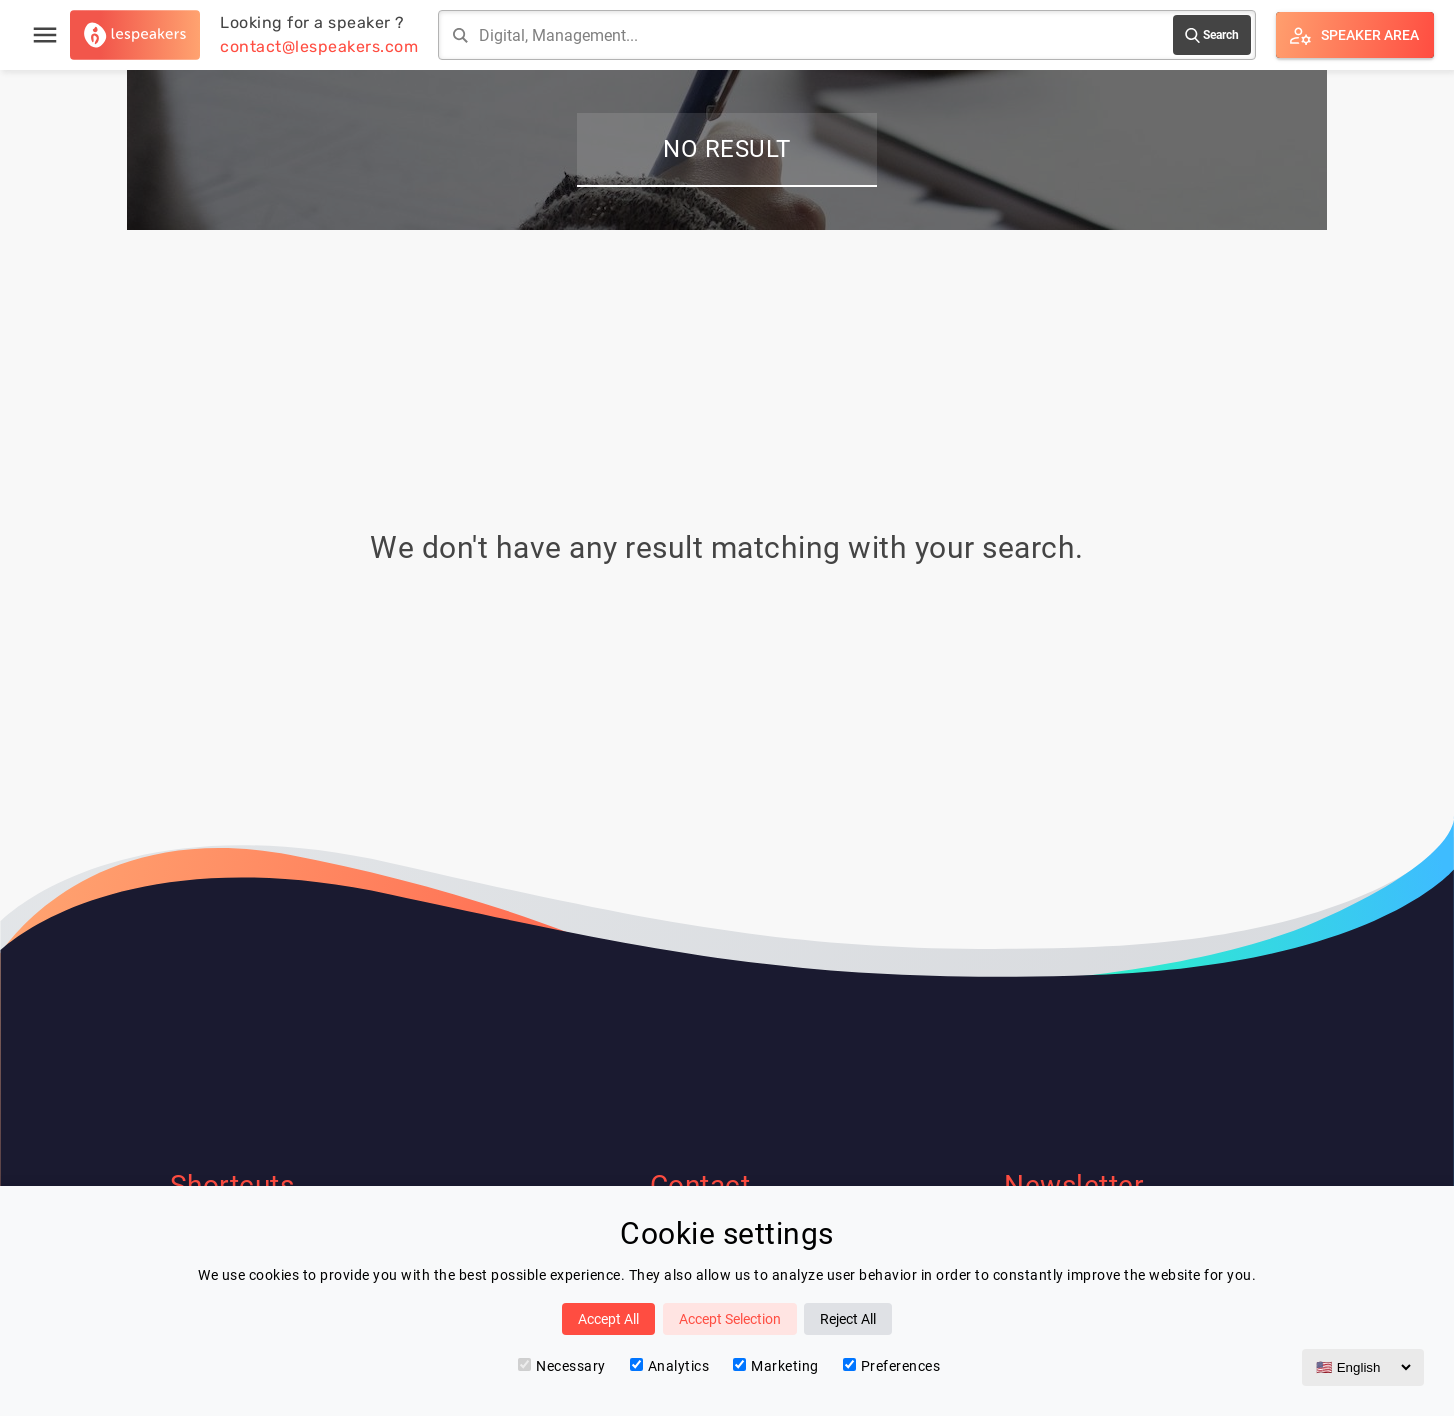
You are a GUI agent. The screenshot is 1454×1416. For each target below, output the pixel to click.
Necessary (562, 1366)
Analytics (670, 1366)
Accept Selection (730, 1319)
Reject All (848, 1319)
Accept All (608, 1319)
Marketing (776, 1366)
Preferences (892, 1366)
